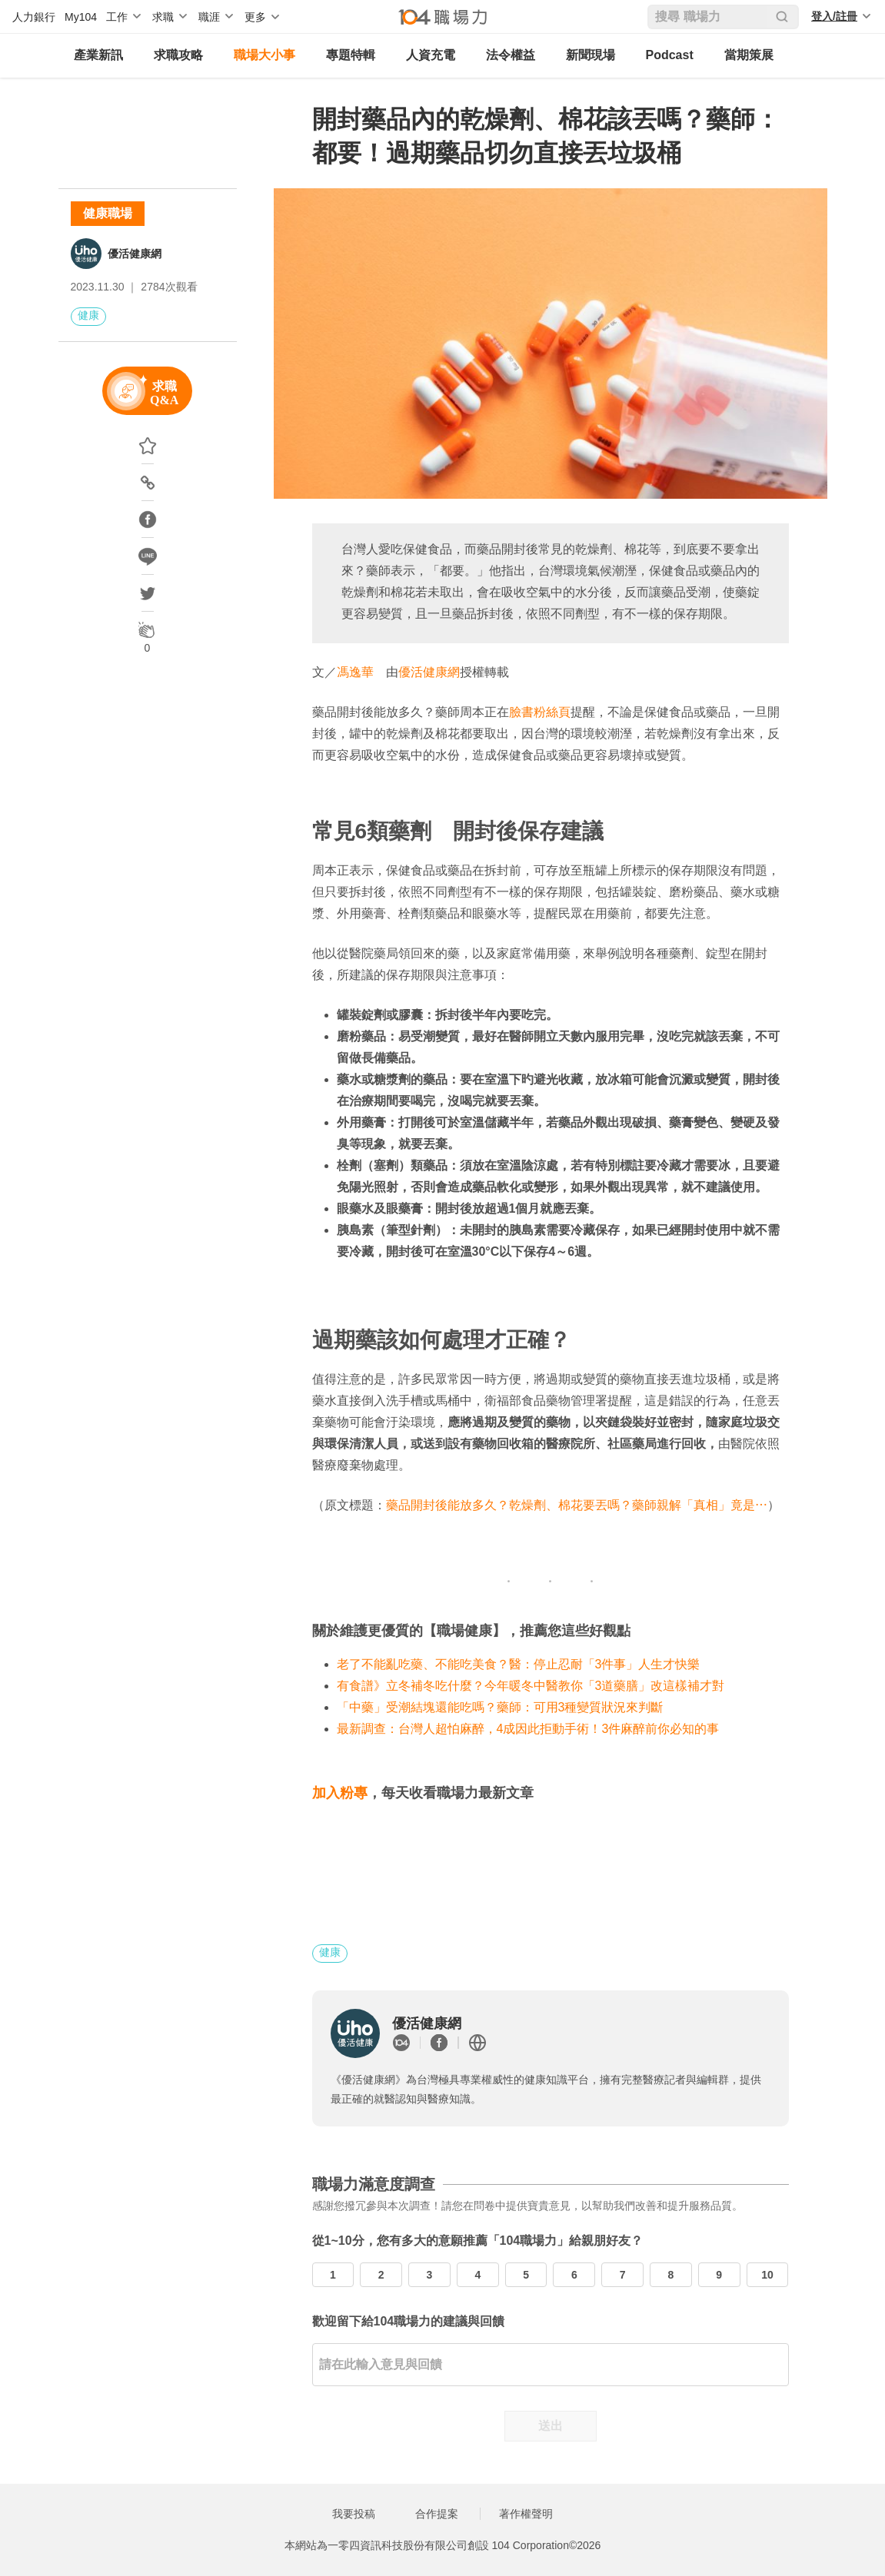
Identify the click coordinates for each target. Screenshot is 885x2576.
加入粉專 (340, 1793)
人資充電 (430, 54)
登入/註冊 (834, 16)
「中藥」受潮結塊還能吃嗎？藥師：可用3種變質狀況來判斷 (500, 1707)
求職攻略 (178, 54)
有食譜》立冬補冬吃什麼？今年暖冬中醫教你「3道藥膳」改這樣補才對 (531, 1685)
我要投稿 (353, 2514)
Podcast (670, 54)
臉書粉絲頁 (540, 712)
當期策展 (749, 54)
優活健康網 (134, 253)
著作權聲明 (526, 2514)
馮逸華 (355, 672)
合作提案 (436, 2514)
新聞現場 (590, 54)
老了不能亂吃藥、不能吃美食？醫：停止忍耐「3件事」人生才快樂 (518, 1664)
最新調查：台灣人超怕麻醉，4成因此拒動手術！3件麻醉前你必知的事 (528, 1728)
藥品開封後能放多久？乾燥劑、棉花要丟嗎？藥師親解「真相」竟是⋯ (576, 1505)
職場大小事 (264, 54)
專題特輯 (350, 54)
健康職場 (107, 213)
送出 (550, 2425)
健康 (88, 315)
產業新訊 (98, 54)
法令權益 (510, 54)
